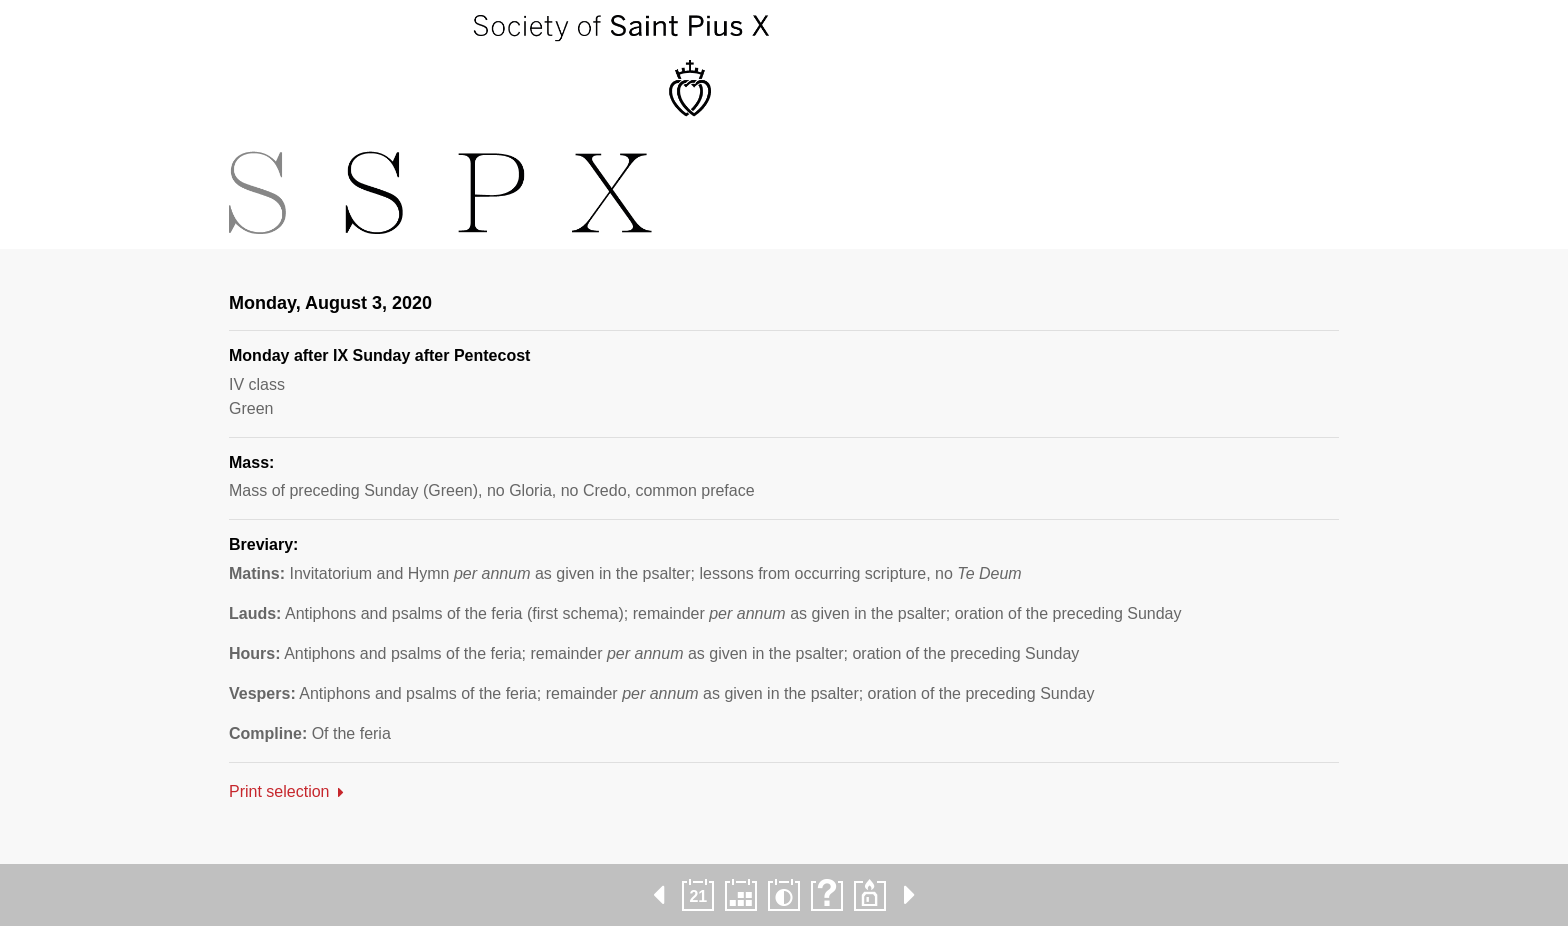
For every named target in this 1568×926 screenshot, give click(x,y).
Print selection (279, 791)
